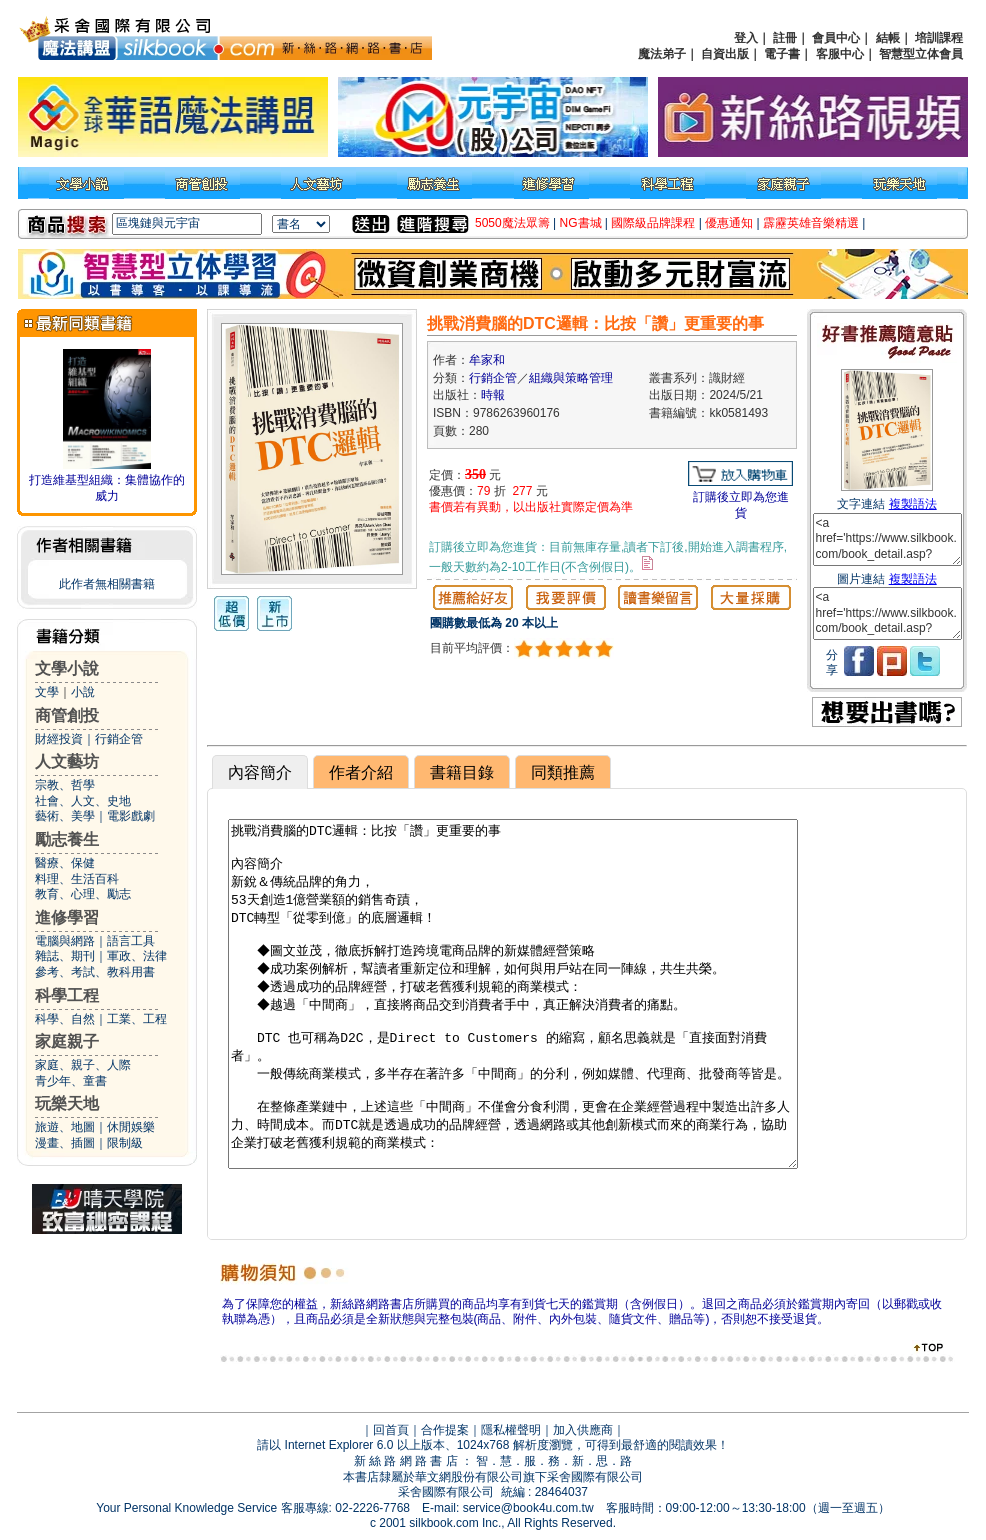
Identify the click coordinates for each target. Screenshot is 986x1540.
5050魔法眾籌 (512, 223)
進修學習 (67, 917)
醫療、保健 (65, 863)
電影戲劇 (131, 816)
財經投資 (59, 739)
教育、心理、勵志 (83, 894)
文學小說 (67, 668)
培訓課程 (939, 38)
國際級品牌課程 (653, 223)
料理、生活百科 (77, 879)
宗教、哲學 (65, 785)
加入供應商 (583, 1430)
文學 (47, 692)
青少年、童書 (71, 1081)
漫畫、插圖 (65, 1143)
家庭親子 (67, 1041)
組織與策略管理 (571, 378)
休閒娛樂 (131, 1127)
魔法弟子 (662, 54)
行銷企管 (119, 739)
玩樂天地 (67, 1103)
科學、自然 (65, 1019)
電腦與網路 (65, 941)
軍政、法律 (137, 956)
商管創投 (67, 715)
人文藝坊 (67, 761)
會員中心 (836, 38)
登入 (746, 38)
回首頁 (391, 1430)
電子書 (782, 54)
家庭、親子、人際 (83, 1065)
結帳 (888, 38)
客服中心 (840, 54)
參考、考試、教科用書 (95, 972)
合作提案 (445, 1430)
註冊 (785, 38)
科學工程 (67, 995)
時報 (493, 395)
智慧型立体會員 (921, 54)
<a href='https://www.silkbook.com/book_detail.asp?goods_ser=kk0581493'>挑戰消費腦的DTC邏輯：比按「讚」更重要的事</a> (887, 539)
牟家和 (487, 360)
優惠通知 (729, 223)
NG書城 (581, 223)
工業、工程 (137, 1019)
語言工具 (131, 941)
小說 (83, 692)
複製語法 (913, 504)
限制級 (125, 1143)
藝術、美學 (65, 816)
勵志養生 (67, 839)
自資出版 (725, 54)
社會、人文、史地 (83, 801)
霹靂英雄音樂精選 (811, 223)
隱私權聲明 (511, 1430)
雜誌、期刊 (65, 956)
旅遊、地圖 (65, 1127)
